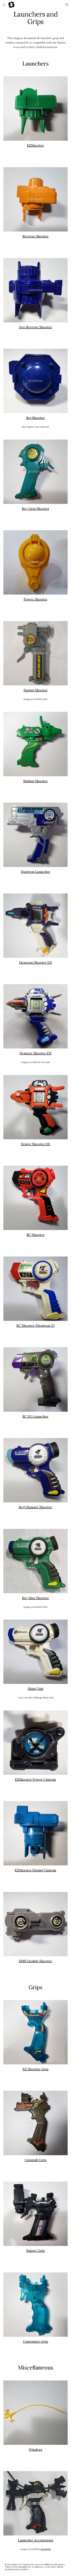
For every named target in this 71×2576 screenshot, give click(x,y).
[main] (35, 18)
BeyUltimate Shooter (35, 1507)
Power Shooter (35, 599)
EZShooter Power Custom (35, 1779)
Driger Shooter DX (35, 1144)
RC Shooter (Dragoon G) (35, 1325)
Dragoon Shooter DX (35, 962)
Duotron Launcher (35, 871)
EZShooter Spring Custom (35, 1870)
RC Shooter (36, 1235)
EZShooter (35, 145)
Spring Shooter (36, 690)
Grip (41, 2250)
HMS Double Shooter (35, 1961)
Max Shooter (39, 1598)
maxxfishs (45, 2549)
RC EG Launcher (35, 1416)
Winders (35, 2449)
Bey (25, 1598)
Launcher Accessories (35, 2540)
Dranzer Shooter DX (35, 1053)
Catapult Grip (35, 2160)
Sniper (31, 2250)
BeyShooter (35, 418)
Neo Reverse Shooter (35, 327)
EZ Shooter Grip (35, 2069)
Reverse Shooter (36, 236)
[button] (4, 4)
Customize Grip (35, 2341)
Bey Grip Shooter (35, 508)
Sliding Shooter (35, 781)
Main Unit (35, 1688)
